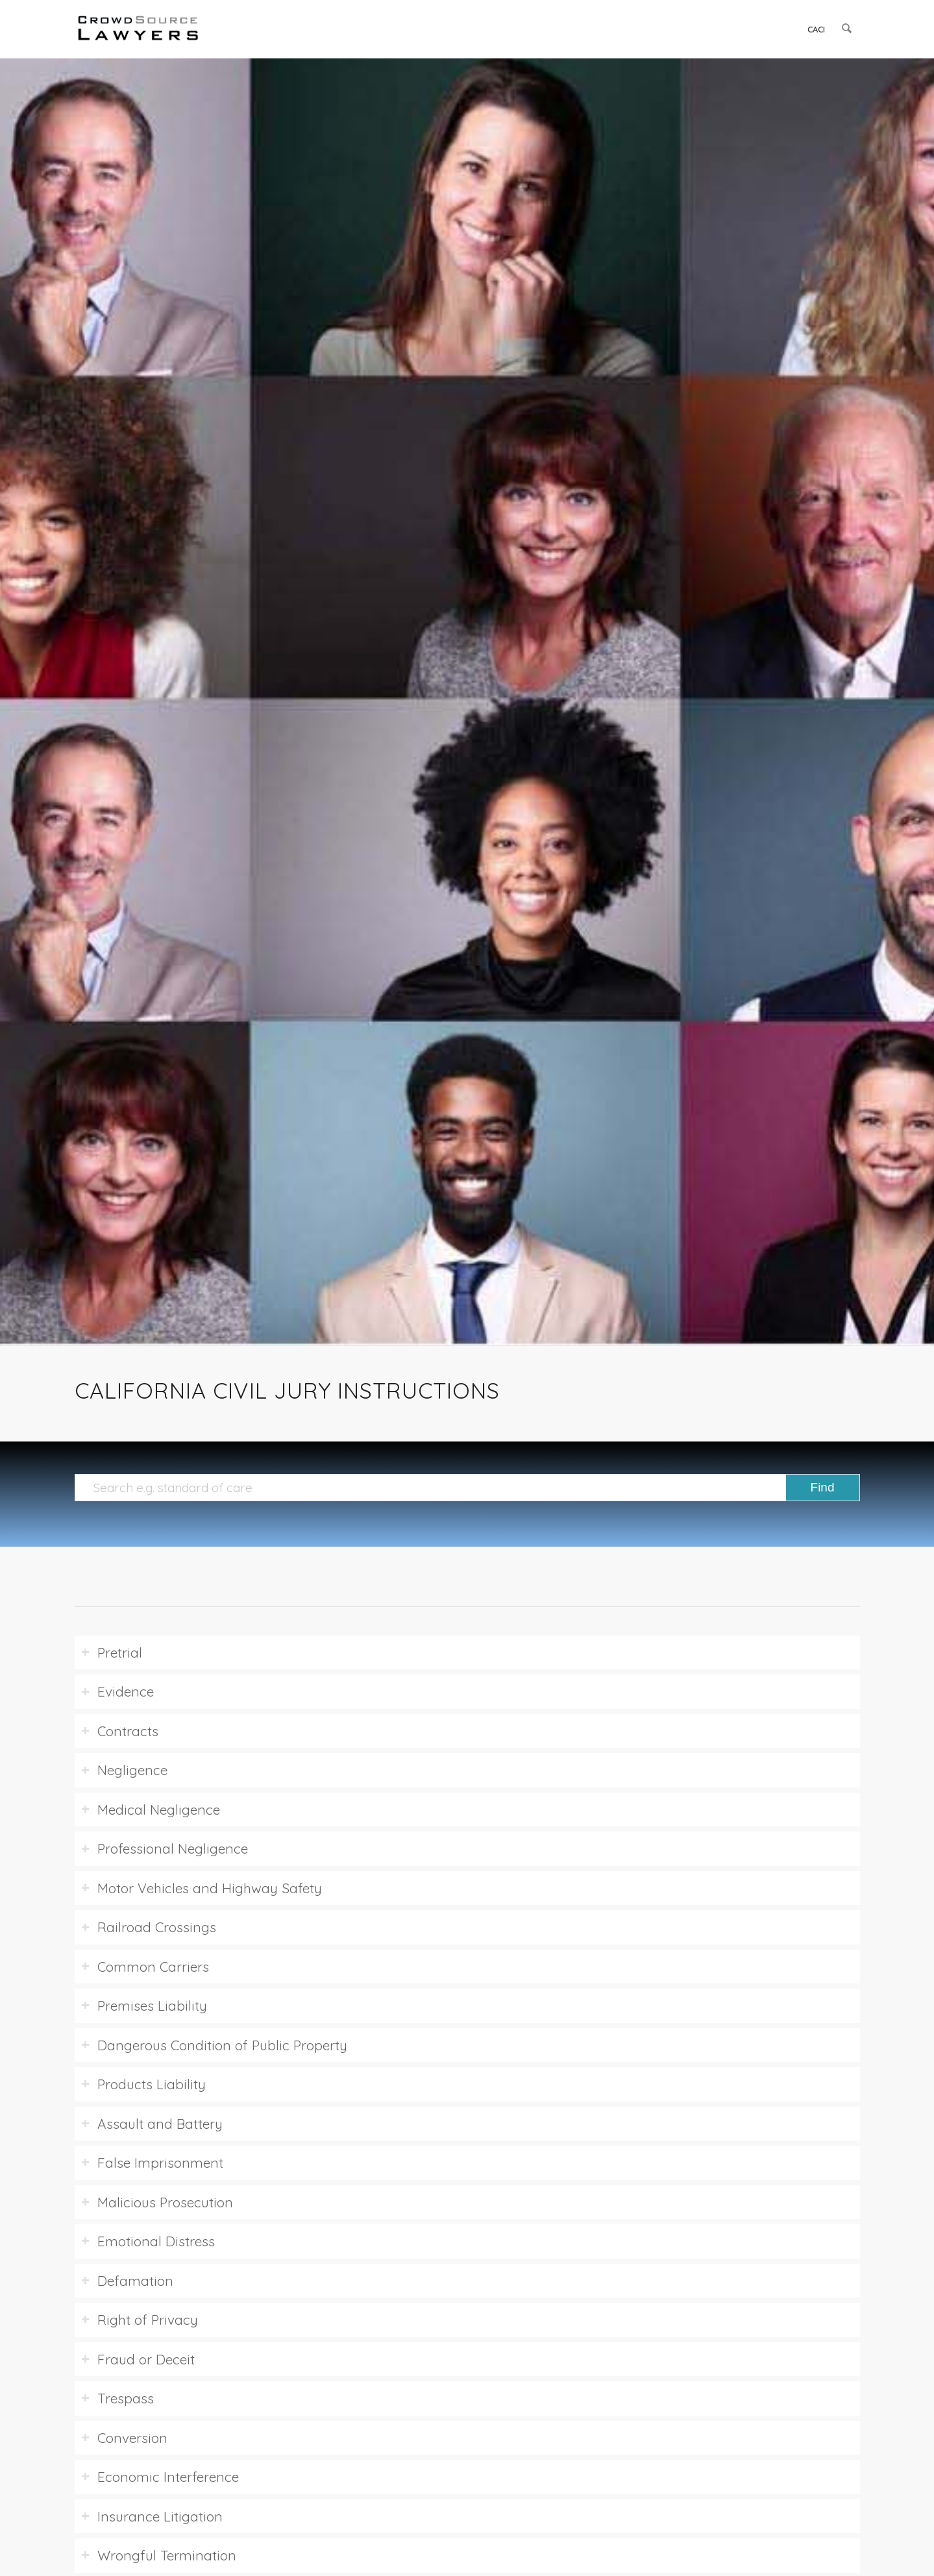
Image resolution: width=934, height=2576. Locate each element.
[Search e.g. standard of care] (467, 1488)
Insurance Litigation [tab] (152, 2516)
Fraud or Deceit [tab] (138, 2359)
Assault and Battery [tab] (152, 2123)
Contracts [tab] (119, 1731)
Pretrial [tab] (111, 1652)
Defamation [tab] (127, 2280)
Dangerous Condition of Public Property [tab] (214, 2045)
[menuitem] (817, 29)
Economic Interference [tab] (160, 2476)
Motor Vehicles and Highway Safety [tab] (201, 1888)
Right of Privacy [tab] (139, 2319)
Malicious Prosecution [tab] (157, 2202)
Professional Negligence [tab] (164, 1848)
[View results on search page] (822, 1488)
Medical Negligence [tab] (150, 1809)
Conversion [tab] (124, 2437)
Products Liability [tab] (143, 2084)
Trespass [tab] (117, 2398)
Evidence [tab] (117, 1691)
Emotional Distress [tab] (148, 2241)
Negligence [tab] (124, 1769)
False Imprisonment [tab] (152, 2162)
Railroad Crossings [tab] (148, 1927)
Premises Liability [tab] (144, 2005)
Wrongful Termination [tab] (158, 2555)
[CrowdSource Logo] (138, 29)
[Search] (846, 29)
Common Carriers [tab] (145, 1966)
